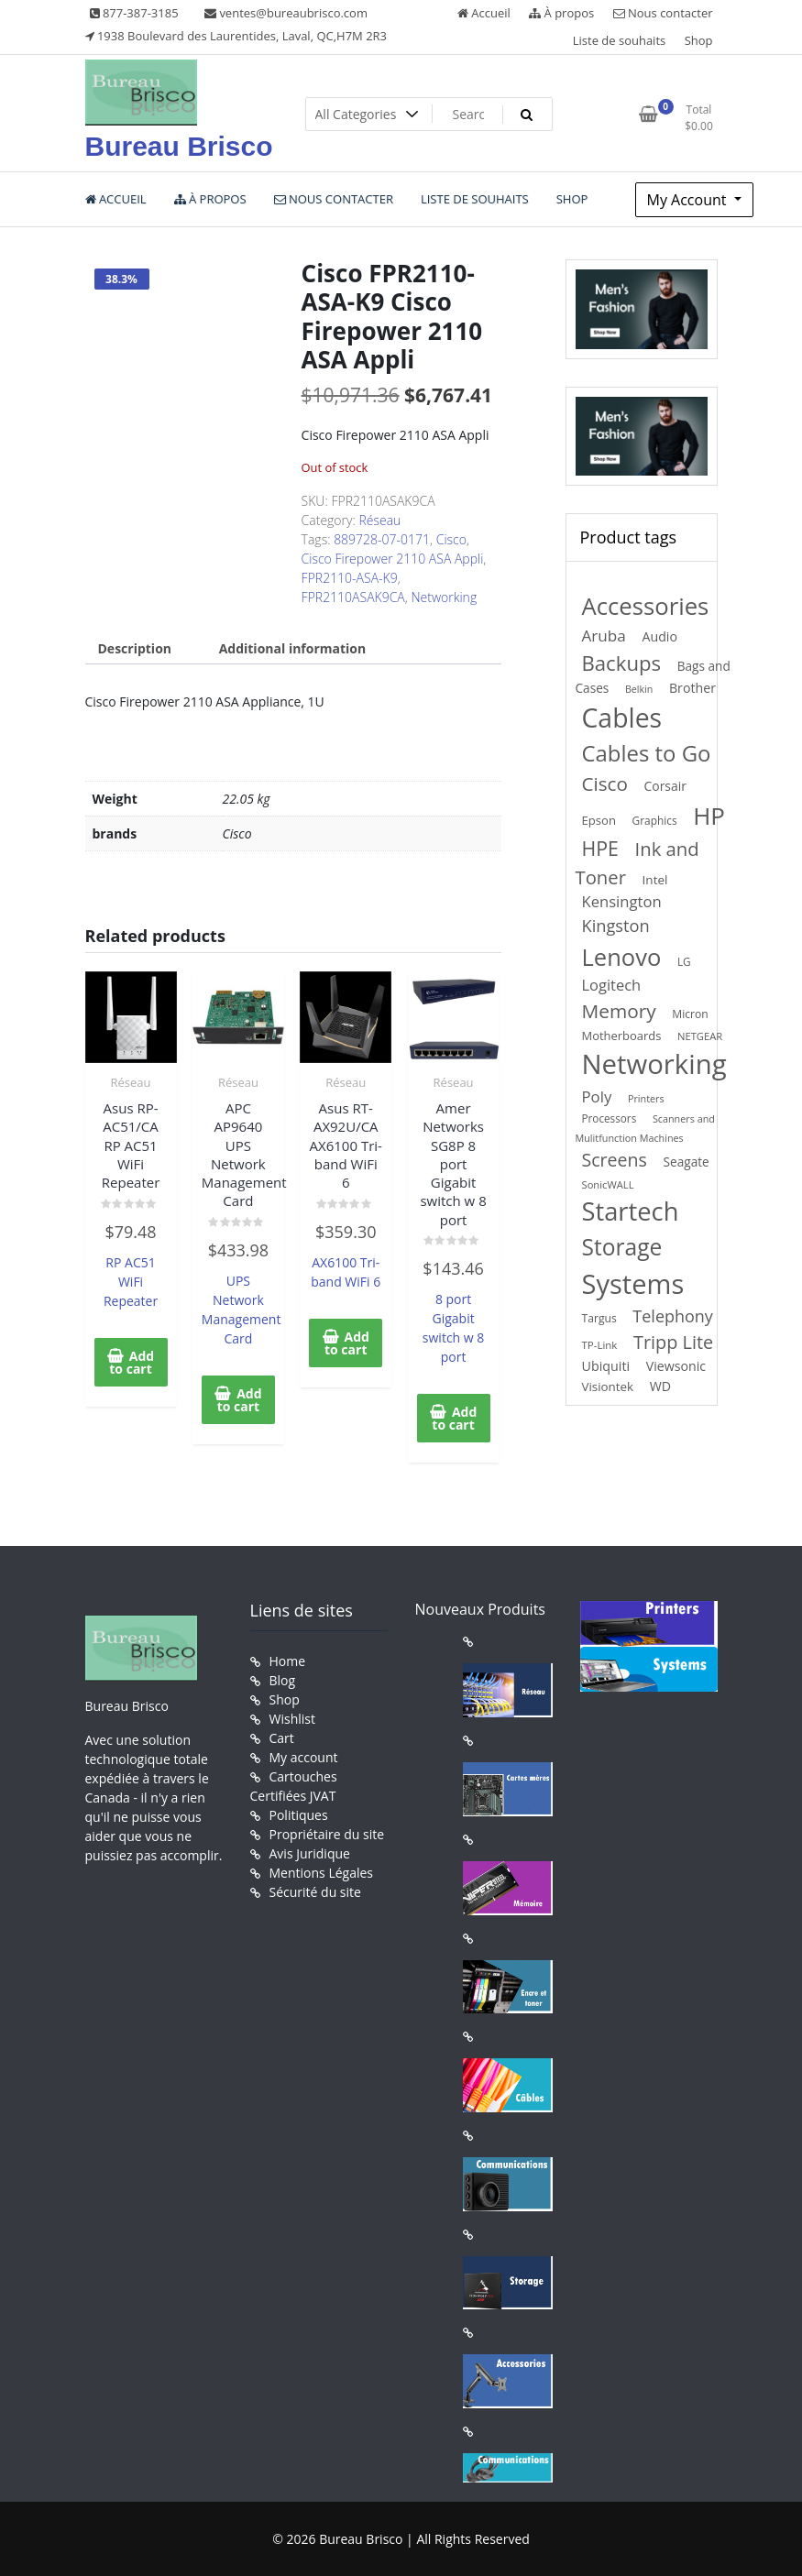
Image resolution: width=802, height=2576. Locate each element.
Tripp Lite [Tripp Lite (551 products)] (673, 1342)
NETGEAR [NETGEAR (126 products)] (699, 1036)
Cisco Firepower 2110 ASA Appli (393, 558)
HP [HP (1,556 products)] (709, 815)
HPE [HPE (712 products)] (600, 848)
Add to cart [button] (131, 1362)
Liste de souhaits (619, 40)
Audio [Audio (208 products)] (660, 636)
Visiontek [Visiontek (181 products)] (608, 1386)
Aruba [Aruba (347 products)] (604, 635)
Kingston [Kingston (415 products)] (616, 926)
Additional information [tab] (293, 648)
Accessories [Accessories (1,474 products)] (645, 606)
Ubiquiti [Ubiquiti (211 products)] (606, 1366)
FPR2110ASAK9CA (353, 597)
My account (303, 1757)
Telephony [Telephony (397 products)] (672, 1316)
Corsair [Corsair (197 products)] (665, 786)
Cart (281, 1738)
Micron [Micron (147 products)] (690, 1014)
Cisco (451, 539)
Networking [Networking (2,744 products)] (654, 1064)
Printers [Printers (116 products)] (646, 1098)
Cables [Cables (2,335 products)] (622, 717)
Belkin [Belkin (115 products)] (639, 689)
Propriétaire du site (327, 1834)
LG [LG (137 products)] (684, 961)
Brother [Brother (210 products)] (692, 687)
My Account (689, 200)
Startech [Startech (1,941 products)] (630, 1211)
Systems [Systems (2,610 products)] (633, 1284)
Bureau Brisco (179, 146)
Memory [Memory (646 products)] (619, 1011)
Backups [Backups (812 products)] (622, 662)
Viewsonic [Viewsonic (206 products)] (676, 1366)
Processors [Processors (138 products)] (609, 1118)
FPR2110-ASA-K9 (350, 577)
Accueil (484, 13)
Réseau (379, 520)
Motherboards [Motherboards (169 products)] (622, 1035)
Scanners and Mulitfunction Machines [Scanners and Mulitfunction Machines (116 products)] (645, 1128)
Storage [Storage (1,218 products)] (622, 1247)
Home (287, 1661)
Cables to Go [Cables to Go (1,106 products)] (646, 753)
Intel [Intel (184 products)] (655, 879)
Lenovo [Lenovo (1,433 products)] (622, 956)
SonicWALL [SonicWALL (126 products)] (608, 1184)
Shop (699, 40)
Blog (282, 1680)
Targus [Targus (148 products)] (599, 1318)
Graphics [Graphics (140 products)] (654, 820)
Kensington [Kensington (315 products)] (622, 901)
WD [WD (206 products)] (660, 1386)
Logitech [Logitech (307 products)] (612, 984)
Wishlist (292, 1718)
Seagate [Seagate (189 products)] (686, 1161)
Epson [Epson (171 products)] (599, 820)
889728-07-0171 (382, 539)
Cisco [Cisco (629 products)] (605, 783)
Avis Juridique (309, 1853)
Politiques (298, 1815)
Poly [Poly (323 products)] (597, 1096)
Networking (444, 597)
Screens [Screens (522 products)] (614, 1159)
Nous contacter (663, 13)
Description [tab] (135, 648)
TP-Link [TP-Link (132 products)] (600, 1345)
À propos (561, 13)
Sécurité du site (315, 1892)
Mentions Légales (321, 1872)
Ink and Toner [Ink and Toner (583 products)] (637, 863)
